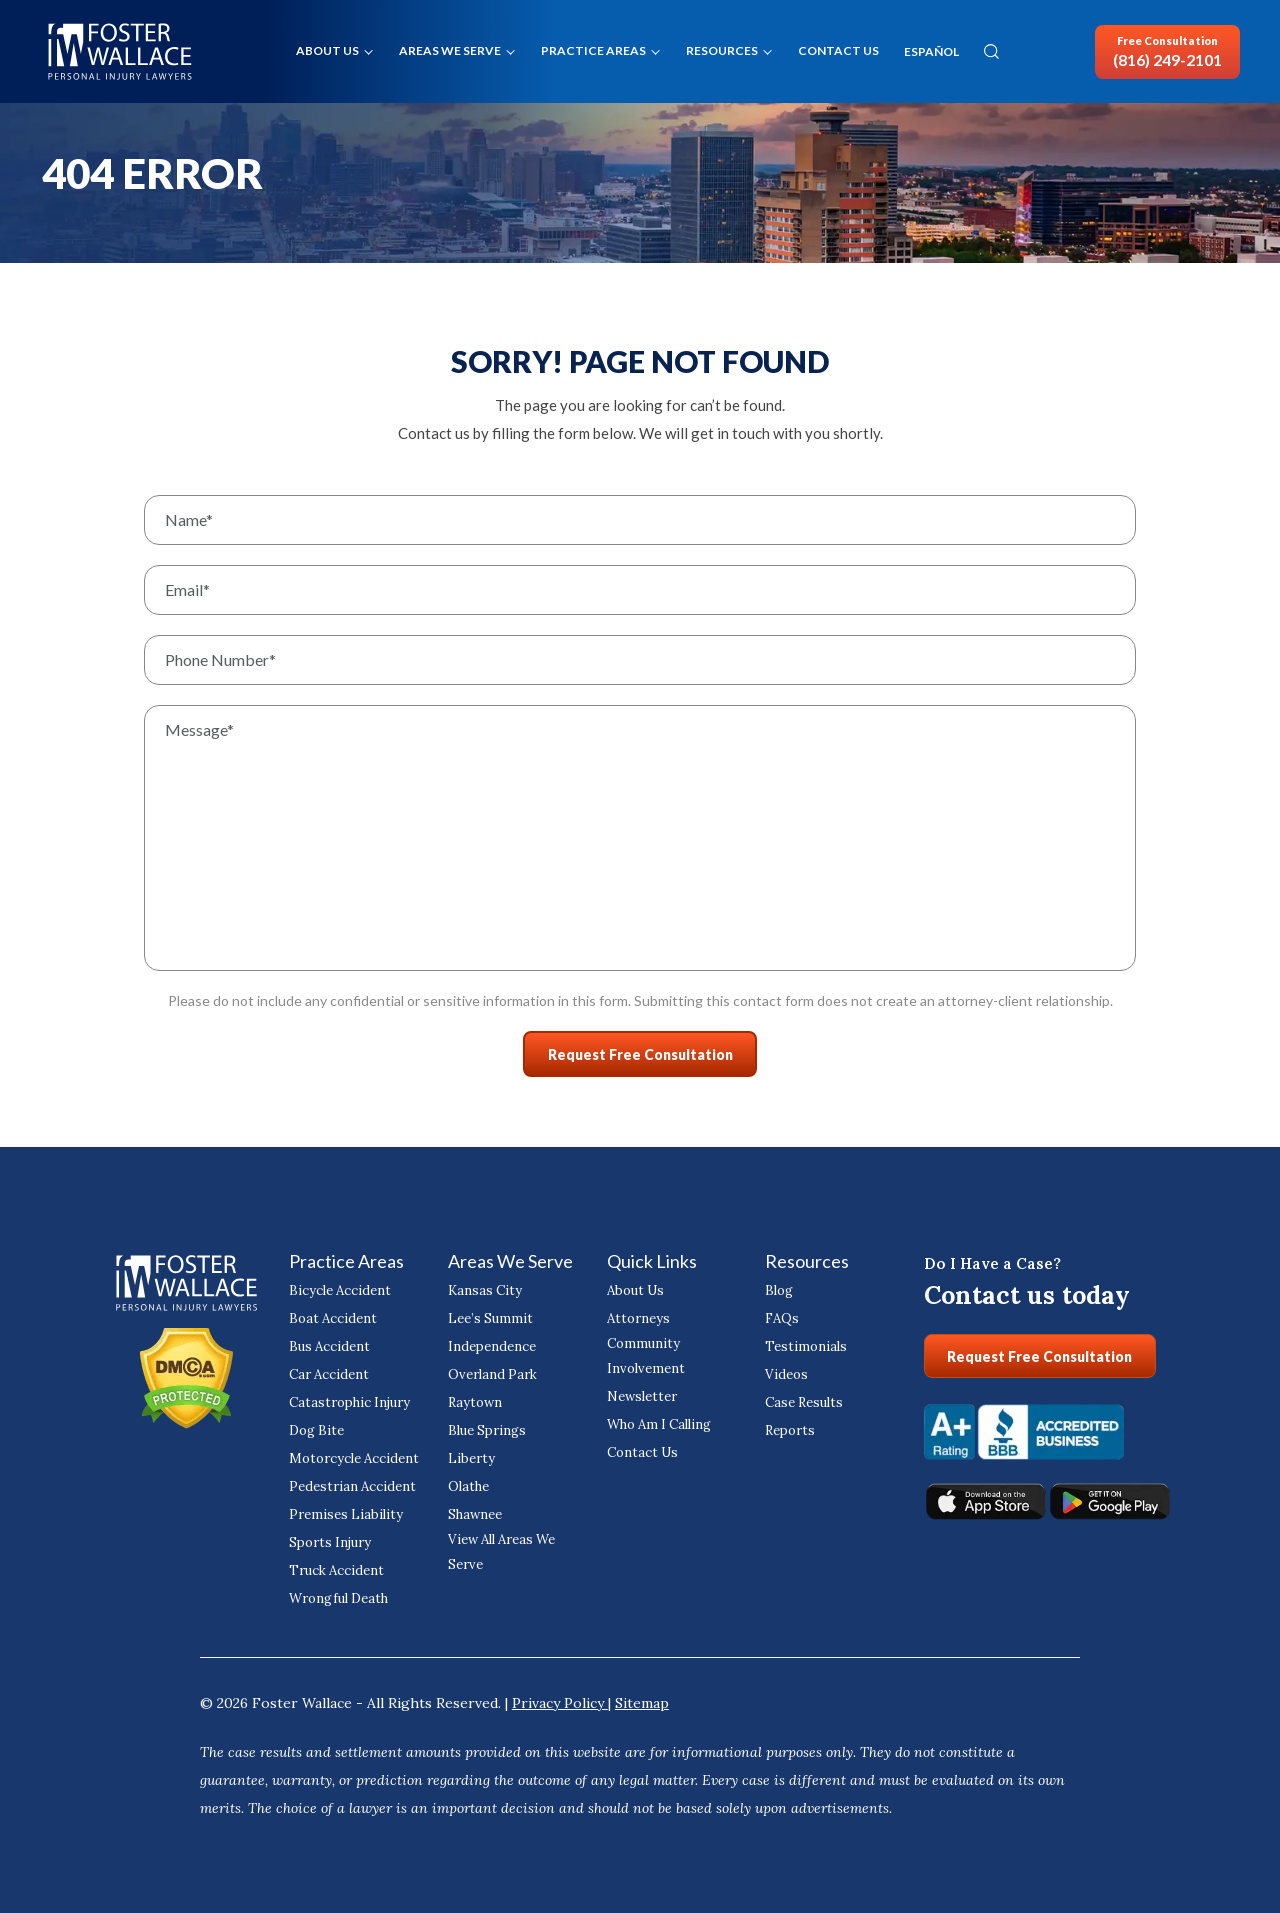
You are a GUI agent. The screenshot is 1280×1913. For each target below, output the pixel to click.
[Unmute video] (926, 1274)
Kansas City (481, 1285)
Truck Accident (332, 1565)
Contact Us (838, 50)
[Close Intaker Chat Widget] (1214, 1274)
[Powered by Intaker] (1110, 1871)
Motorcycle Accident (348, 1453)
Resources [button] (722, 50)
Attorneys (634, 1313)
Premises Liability (339, 1509)
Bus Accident (326, 1341)
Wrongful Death (335, 1593)
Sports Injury (325, 1537)
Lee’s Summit (486, 1313)
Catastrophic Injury (343, 1397)
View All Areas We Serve (499, 1547)
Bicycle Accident (336, 1285)
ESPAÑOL (931, 52)
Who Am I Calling (656, 1419)
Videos (784, 1369)
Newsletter (638, 1391)
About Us (327, 50)
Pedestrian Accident (346, 1481)
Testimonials (801, 1341)
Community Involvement (642, 1351)
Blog (778, 1285)
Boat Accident (329, 1313)
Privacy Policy (560, 1698)
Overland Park (488, 1369)
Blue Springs (483, 1425)
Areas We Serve (450, 50)
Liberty (468, 1453)
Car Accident (325, 1369)
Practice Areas (593, 50)
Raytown (473, 1397)
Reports (787, 1425)
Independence (488, 1341)
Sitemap (642, 1698)
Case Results (801, 1397)
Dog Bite (314, 1425)
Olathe (467, 1481)
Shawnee (474, 1509)
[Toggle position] (1172, 1274)
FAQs (781, 1313)
